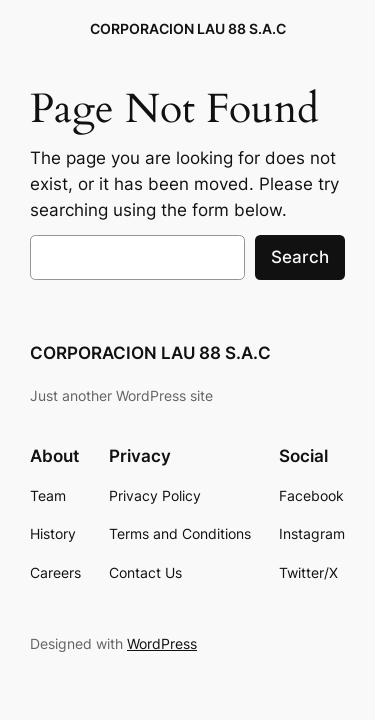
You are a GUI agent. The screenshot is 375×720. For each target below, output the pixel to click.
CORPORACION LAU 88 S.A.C (188, 28)
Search (300, 257)
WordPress (162, 643)
